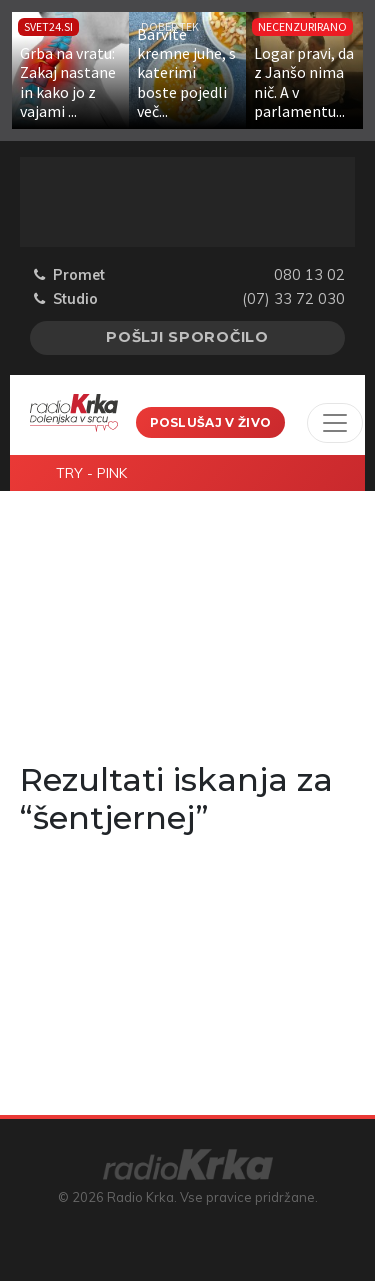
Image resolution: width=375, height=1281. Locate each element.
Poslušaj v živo (211, 422)
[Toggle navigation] (335, 423)
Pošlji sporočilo (187, 337)
